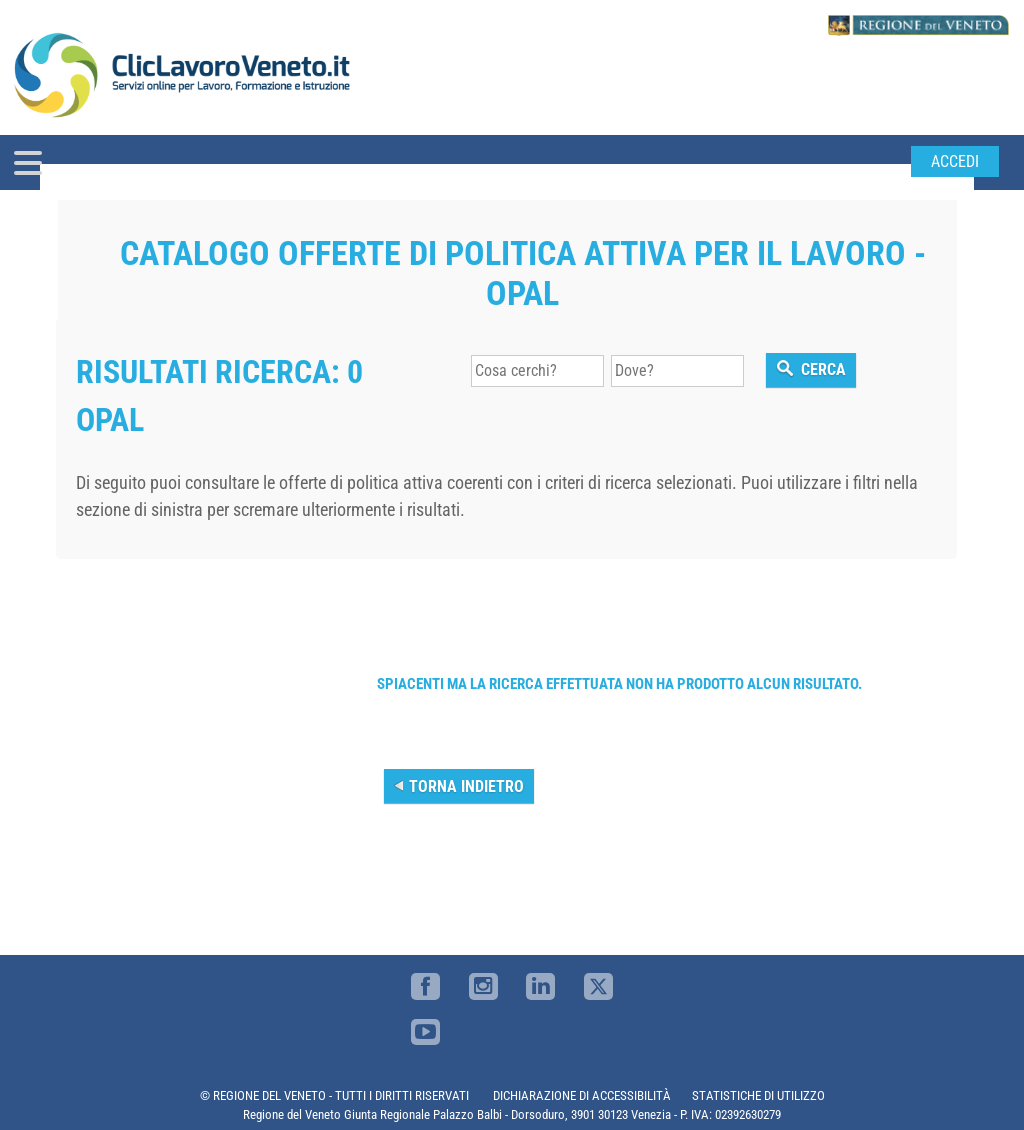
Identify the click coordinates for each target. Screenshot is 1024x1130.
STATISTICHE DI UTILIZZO (758, 1095)
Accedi (955, 161)
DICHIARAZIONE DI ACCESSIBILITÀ (582, 1095)
